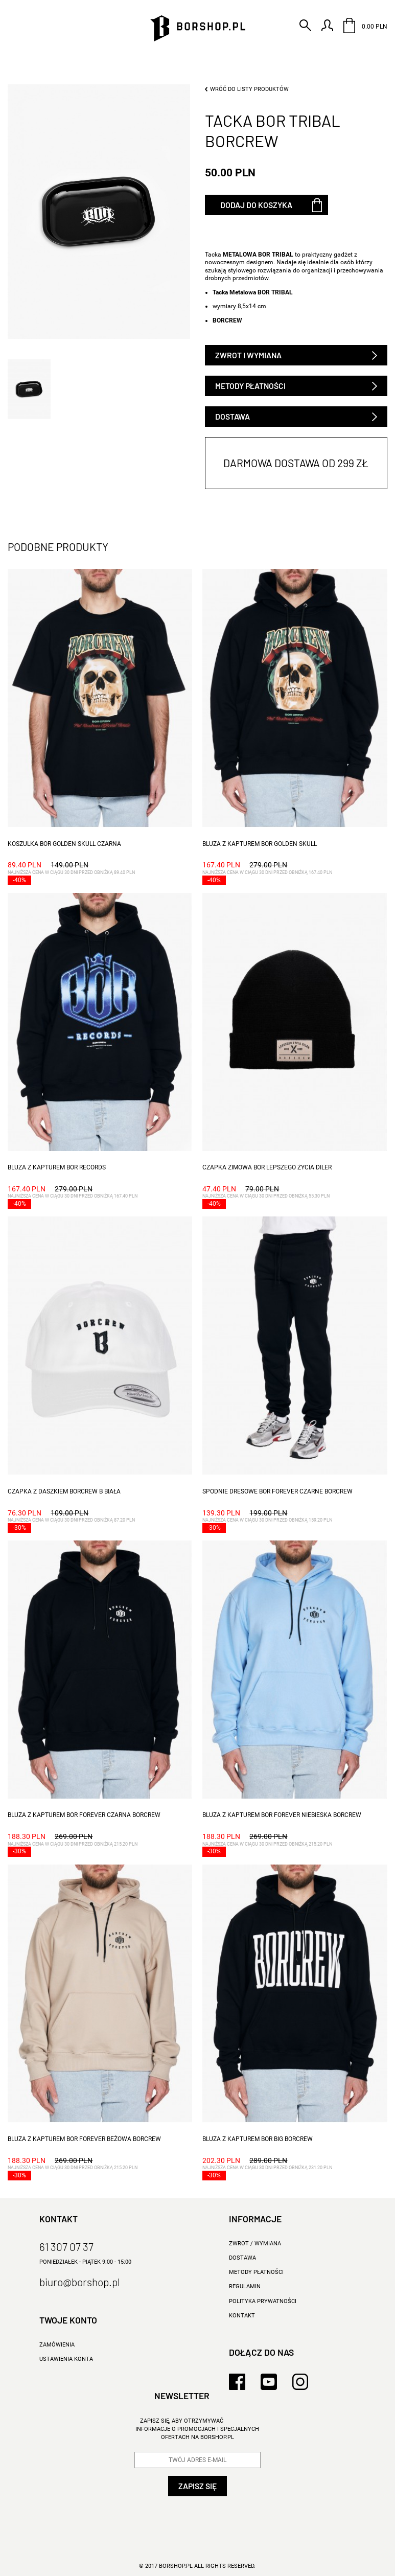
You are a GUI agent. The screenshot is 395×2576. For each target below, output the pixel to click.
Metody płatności (250, 385)
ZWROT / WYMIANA (255, 2243)
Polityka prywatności (262, 2301)
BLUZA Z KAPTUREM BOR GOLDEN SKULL (259, 843)
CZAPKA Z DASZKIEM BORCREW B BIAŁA (64, 1491)
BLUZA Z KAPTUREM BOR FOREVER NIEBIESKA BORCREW (281, 1815)
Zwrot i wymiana (248, 355)
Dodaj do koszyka (256, 205)
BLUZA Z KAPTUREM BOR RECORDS (57, 1167)
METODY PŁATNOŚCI (256, 2272)
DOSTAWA (242, 2258)
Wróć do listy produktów (249, 89)
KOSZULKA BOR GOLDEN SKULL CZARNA (64, 843)
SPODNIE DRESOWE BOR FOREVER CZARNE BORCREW (277, 1491)
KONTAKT (242, 2315)
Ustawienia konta (66, 2359)
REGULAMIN (245, 2286)
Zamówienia (57, 2344)
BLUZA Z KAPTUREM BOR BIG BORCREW (257, 2139)
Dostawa (232, 416)
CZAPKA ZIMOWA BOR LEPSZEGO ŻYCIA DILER (267, 1167)
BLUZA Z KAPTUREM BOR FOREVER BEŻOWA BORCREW (84, 2139)
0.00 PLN (365, 25)
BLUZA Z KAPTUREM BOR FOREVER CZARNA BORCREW (84, 1815)
